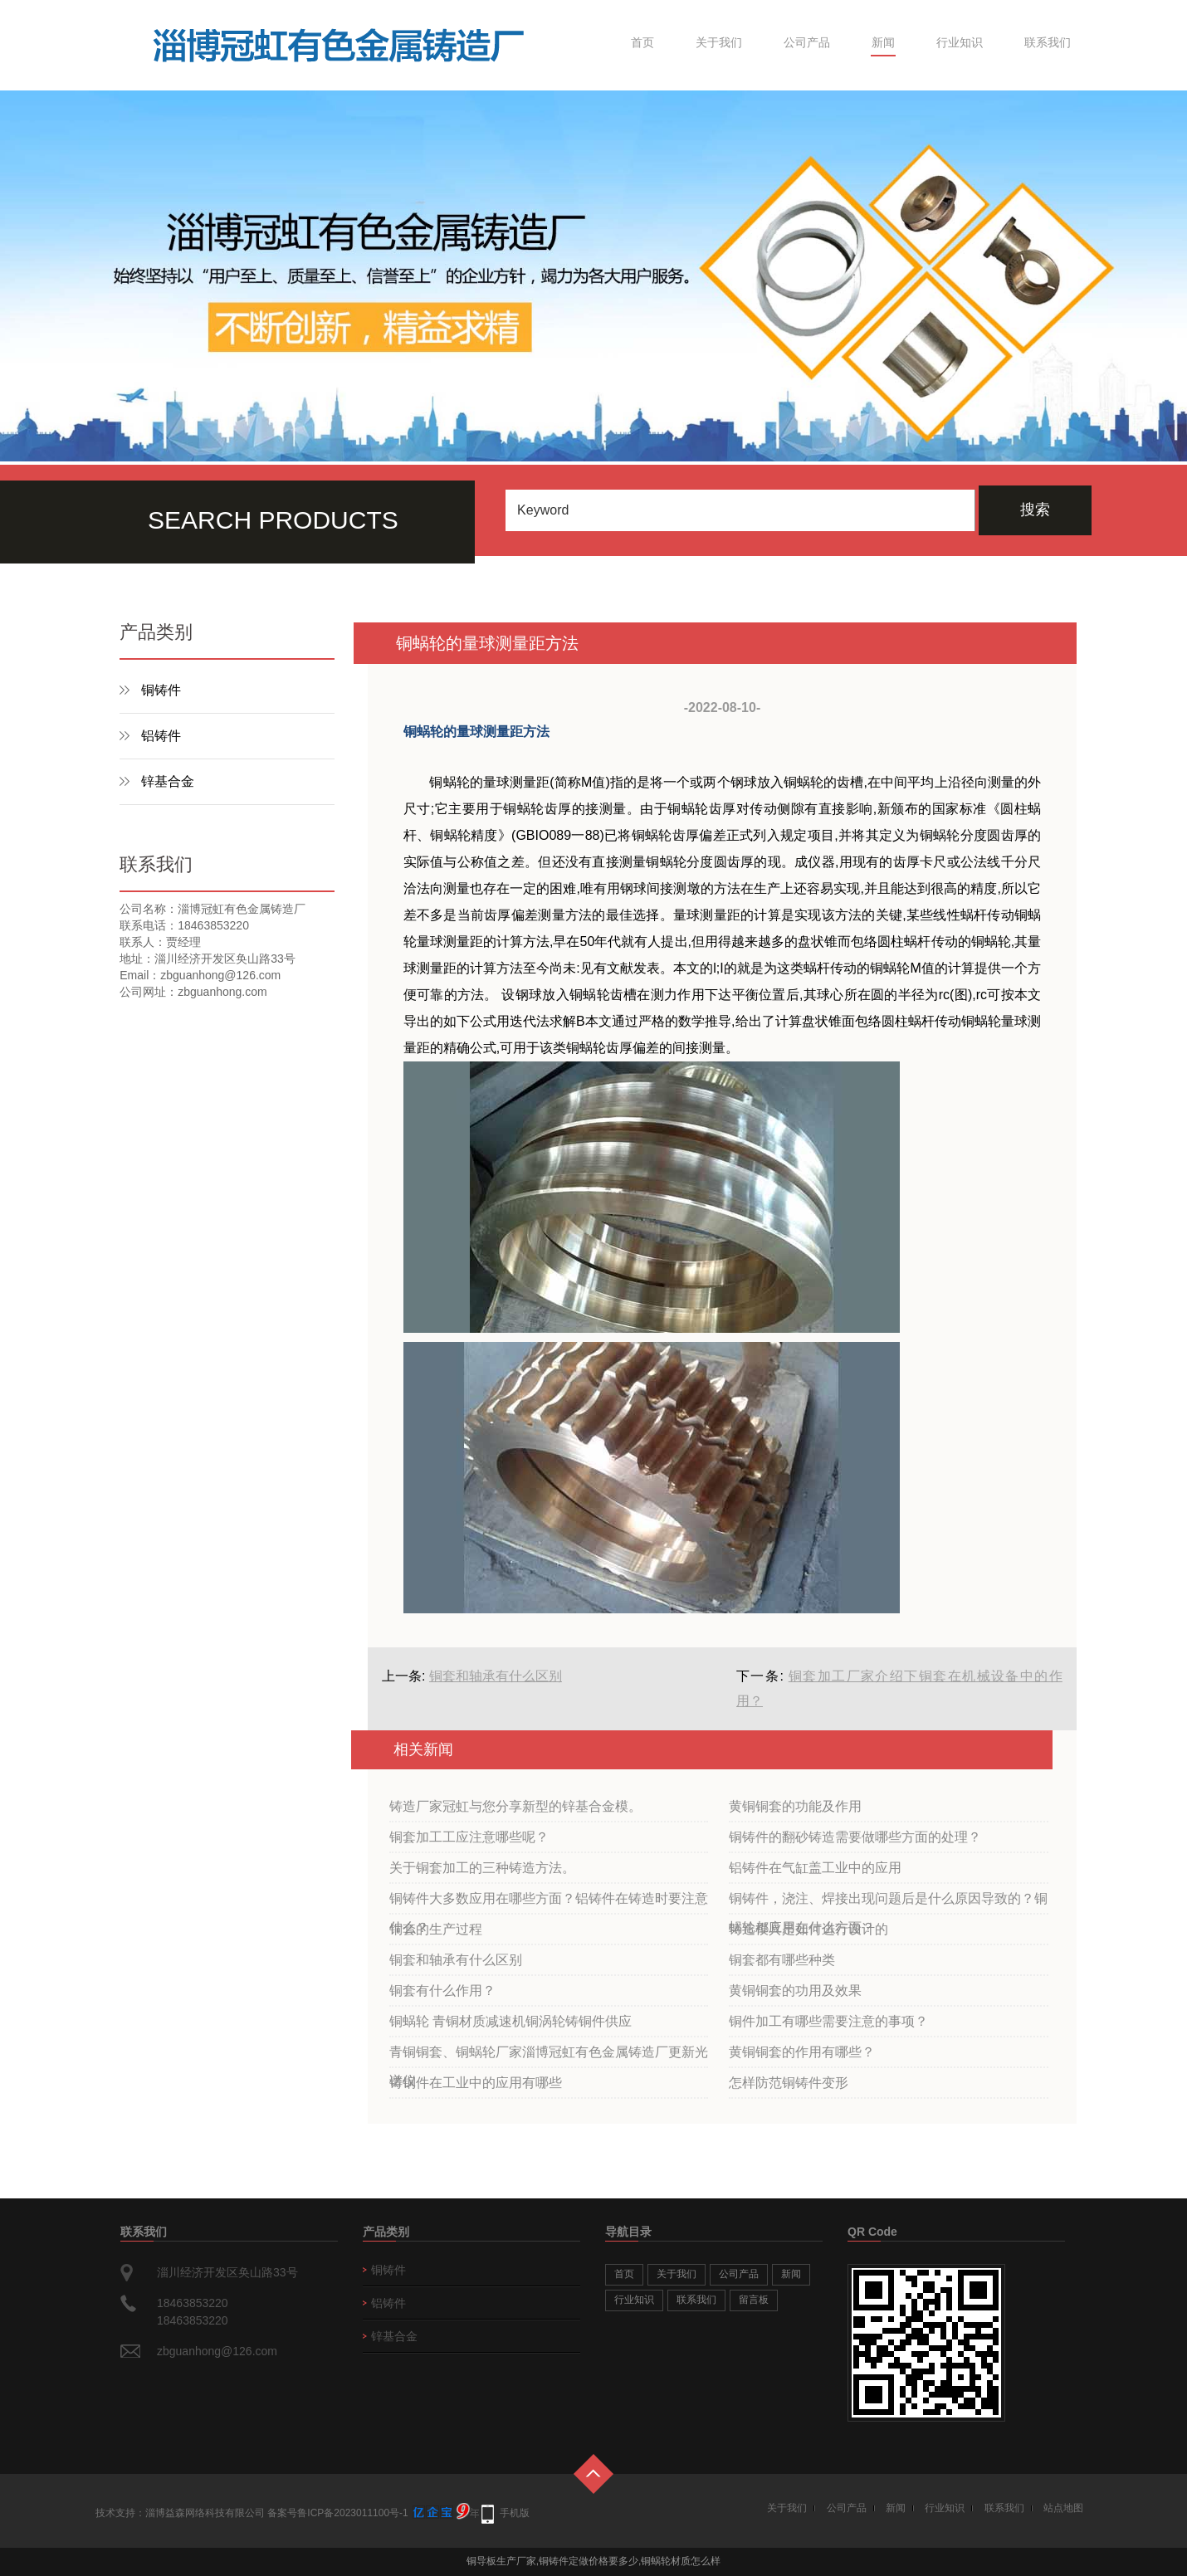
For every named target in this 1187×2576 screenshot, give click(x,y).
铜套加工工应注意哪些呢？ (469, 1837)
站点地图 (1063, 2508)
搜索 (1035, 509)
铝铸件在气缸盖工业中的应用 (815, 1868)
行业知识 (959, 42)
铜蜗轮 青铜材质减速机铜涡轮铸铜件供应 (510, 2021)
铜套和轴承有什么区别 (495, 1676)
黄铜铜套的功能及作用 (795, 1806)
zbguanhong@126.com (217, 2351)
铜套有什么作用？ (442, 1990)
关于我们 (719, 42)
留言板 (754, 2299)
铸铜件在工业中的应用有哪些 (475, 2083)
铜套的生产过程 (435, 1929)
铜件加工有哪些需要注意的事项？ (828, 2021)
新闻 (883, 42)
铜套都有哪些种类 (782, 1960)
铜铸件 (161, 690)
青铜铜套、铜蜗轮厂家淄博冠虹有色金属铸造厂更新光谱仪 (548, 2056)
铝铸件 (161, 736)
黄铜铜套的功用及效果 (795, 1990)
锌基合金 (167, 781)
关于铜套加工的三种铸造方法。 (482, 1868)
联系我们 (1047, 42)
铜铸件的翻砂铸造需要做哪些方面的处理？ (855, 1837)
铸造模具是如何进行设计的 (808, 1929)
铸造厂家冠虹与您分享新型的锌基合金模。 (515, 1806)
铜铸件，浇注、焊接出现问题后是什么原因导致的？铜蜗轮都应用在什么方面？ (888, 1903)
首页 (642, 42)
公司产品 (807, 42)
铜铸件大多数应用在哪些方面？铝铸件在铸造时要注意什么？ (548, 1903)
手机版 (515, 2513)
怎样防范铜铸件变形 (788, 2083)
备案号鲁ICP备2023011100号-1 (337, 2513)
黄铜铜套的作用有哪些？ (802, 2052)
